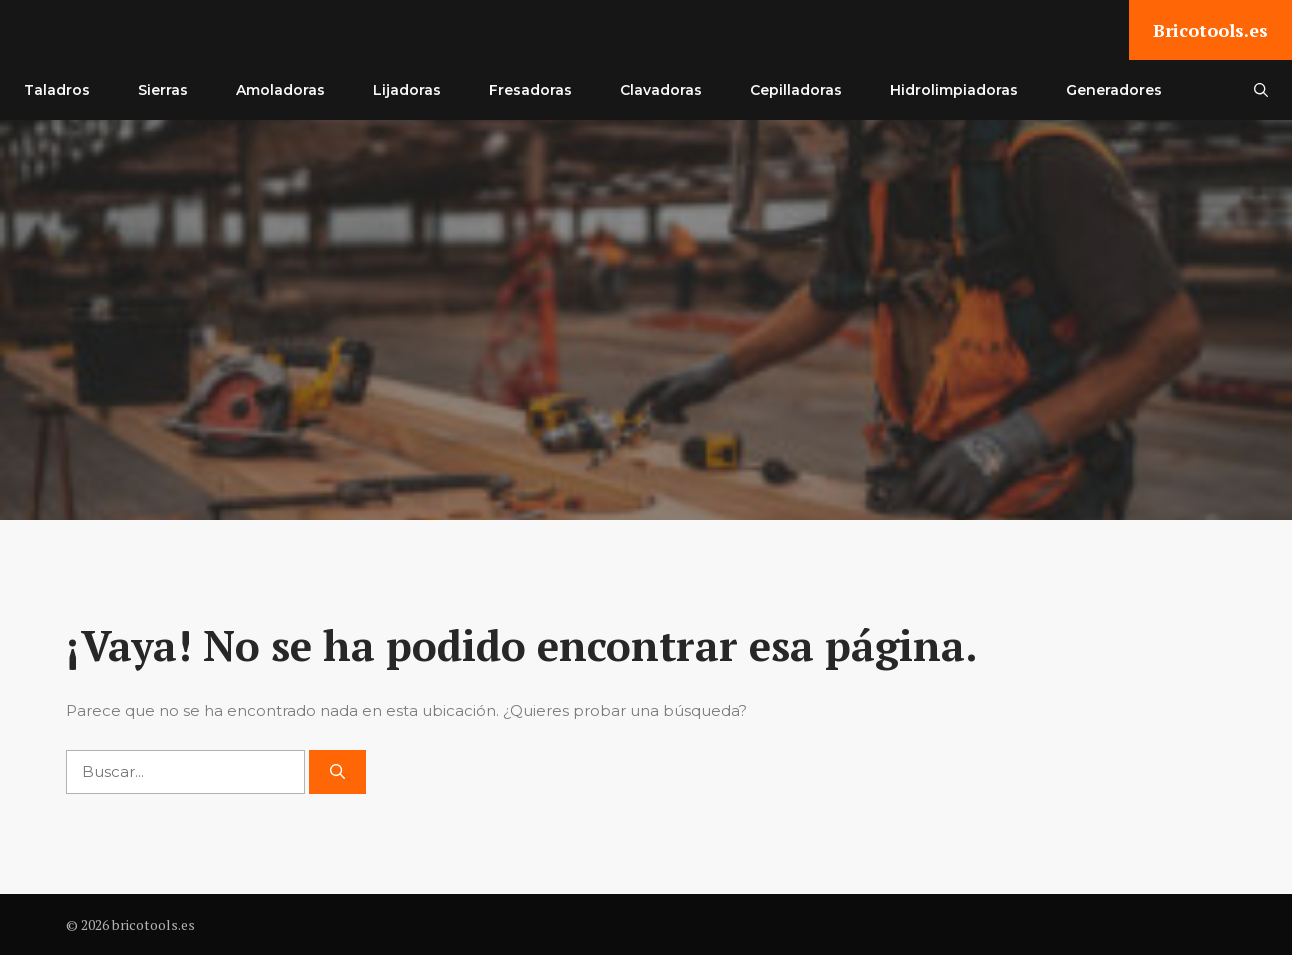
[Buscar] (337, 772)
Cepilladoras (796, 90)
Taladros (57, 90)
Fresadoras (530, 90)
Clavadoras (661, 90)
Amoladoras (280, 90)
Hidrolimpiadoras (954, 90)
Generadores (1114, 90)
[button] (1261, 90)
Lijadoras (407, 90)
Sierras (163, 90)
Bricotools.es (1210, 30)
